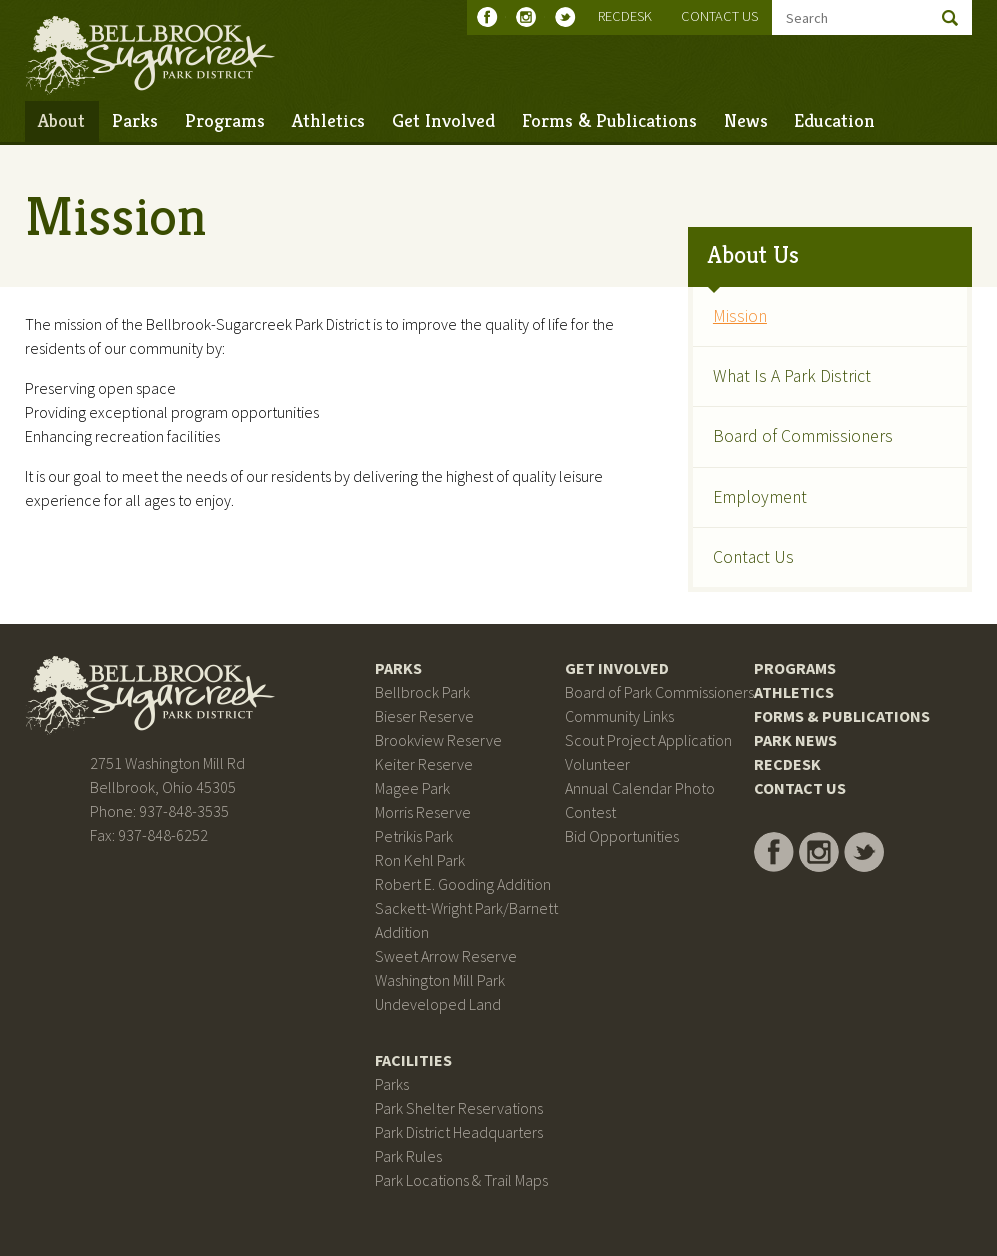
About (61, 120)
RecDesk (625, 16)
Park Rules (408, 1156)
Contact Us (719, 16)
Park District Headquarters (459, 1132)
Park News (795, 740)
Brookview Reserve (438, 740)
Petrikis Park (414, 836)
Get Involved (443, 120)
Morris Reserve (423, 812)
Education (834, 120)
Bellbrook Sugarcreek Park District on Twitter (569, 17)
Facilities (413, 1060)
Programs (225, 120)
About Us (753, 255)
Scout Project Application (648, 740)
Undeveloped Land (438, 1004)
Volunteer (597, 764)
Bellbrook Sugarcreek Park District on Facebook (491, 17)
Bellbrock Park (422, 692)
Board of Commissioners (803, 436)
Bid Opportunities (622, 836)
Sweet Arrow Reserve (446, 956)
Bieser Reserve (424, 716)
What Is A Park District (792, 376)
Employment (760, 497)
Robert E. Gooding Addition (463, 884)
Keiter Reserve (424, 764)
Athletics (328, 120)
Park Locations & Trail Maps (461, 1180)
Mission (740, 316)
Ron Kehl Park (420, 860)
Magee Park (412, 788)
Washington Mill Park (440, 980)
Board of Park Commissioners (659, 692)
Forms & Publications (609, 120)
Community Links (619, 716)
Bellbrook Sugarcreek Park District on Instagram (530, 17)
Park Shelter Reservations (459, 1108)
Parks (135, 120)
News (746, 120)
